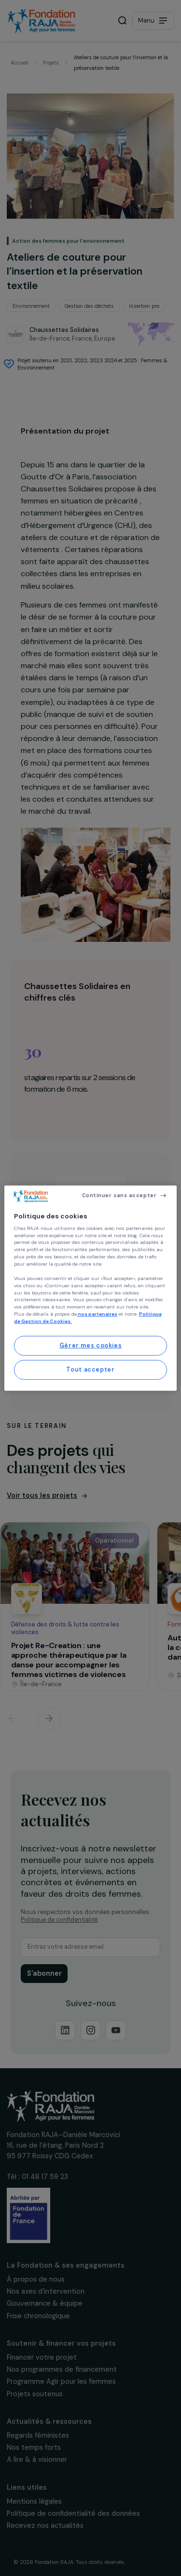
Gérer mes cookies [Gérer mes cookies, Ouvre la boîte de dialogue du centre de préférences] (90, 1345)
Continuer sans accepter (119, 1195)
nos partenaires (97, 1314)
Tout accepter (90, 1370)
